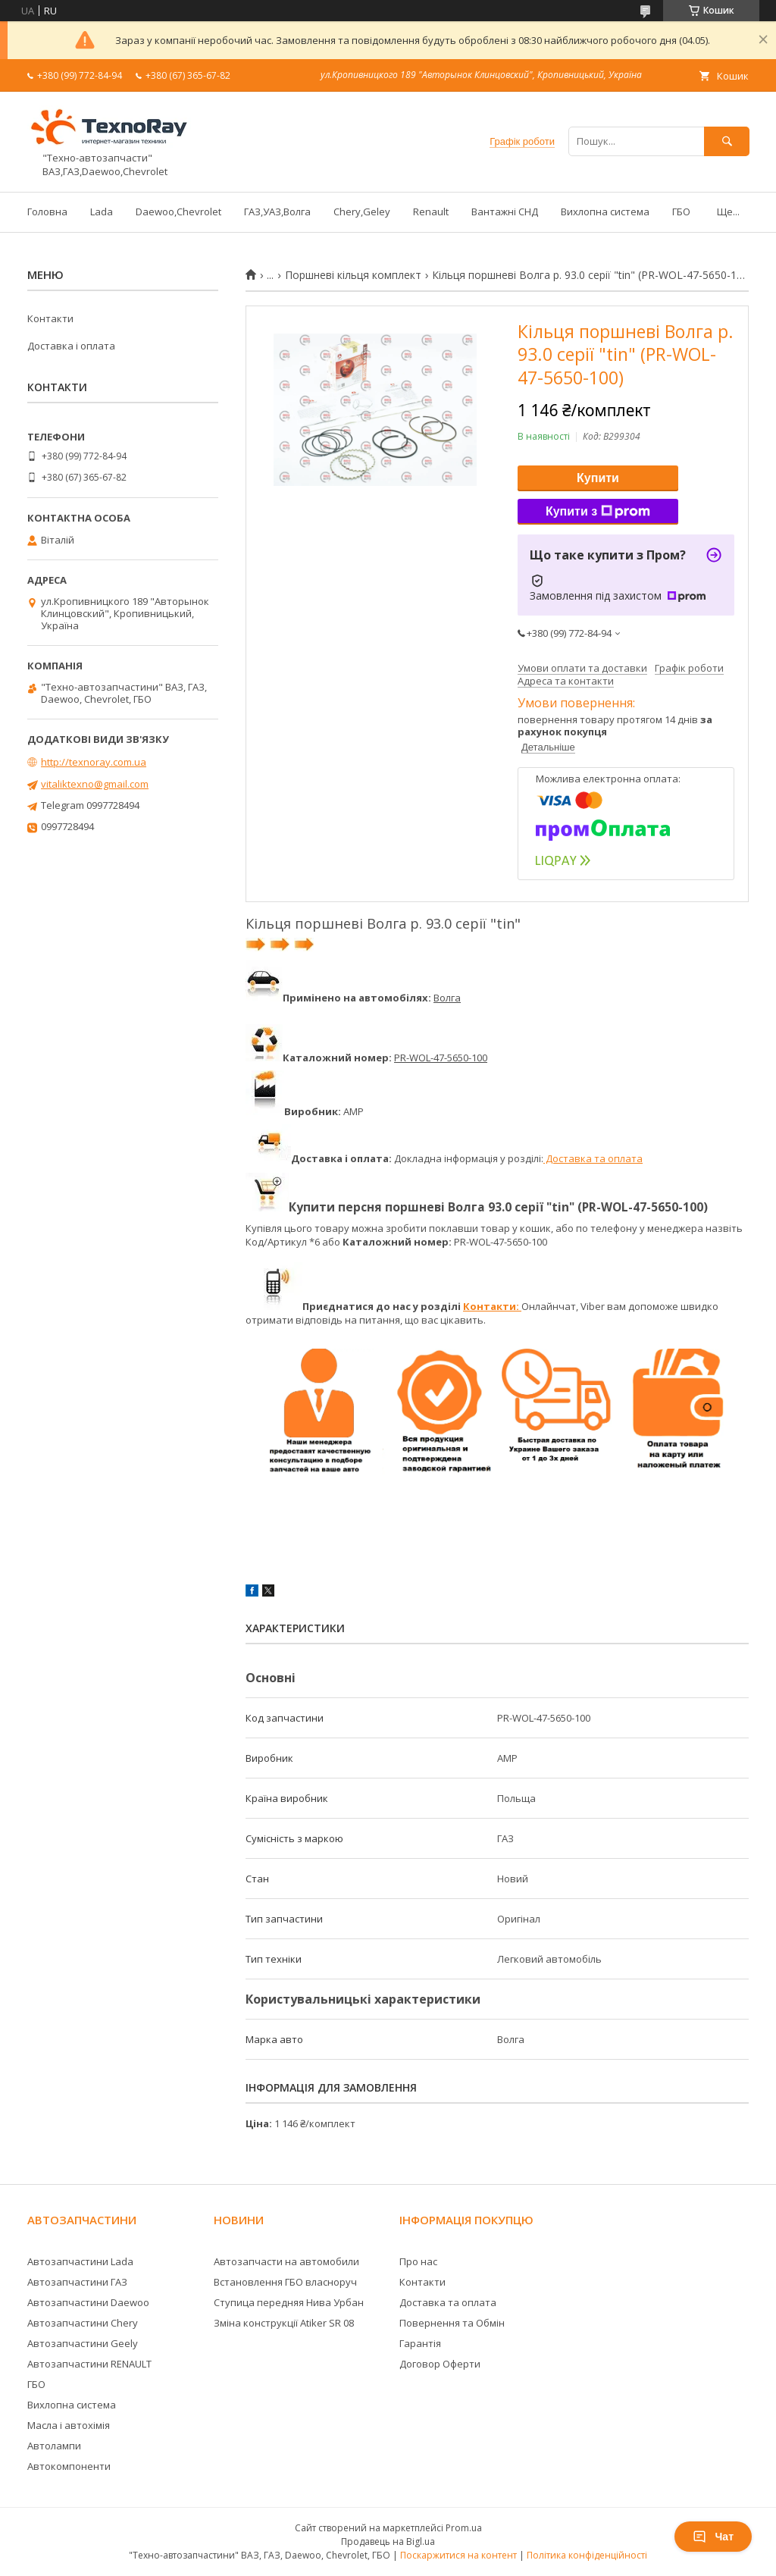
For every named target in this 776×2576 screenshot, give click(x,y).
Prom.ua (464, 2527)
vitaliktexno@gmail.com (95, 784)
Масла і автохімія (68, 2425)
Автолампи (54, 2445)
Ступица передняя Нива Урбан (289, 2302)
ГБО (681, 211)
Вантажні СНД (504, 211)
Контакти (50, 318)
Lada (101, 211)
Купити (598, 478)
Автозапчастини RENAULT (89, 2364)
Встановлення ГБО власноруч (285, 2282)
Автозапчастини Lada (80, 2261)
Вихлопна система (605, 211)
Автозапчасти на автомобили (286, 2261)
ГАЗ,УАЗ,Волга (277, 211)
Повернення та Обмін (452, 2323)
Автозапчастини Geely (82, 2343)
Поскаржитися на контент (458, 2555)
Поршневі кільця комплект (353, 275)
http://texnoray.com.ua (93, 762)
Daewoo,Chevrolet (178, 211)
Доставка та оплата (593, 1158)
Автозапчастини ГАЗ (77, 2282)
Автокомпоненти (69, 2466)
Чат (713, 2536)
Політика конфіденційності (587, 2555)
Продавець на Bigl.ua (388, 2541)
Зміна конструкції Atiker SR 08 (284, 2323)
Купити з (598, 512)
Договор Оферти (439, 2364)
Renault (431, 211)
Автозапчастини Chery (82, 2323)
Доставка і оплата (71, 346)
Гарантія (420, 2343)
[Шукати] (726, 141)
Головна (47, 211)
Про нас (418, 2261)
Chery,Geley (361, 211)
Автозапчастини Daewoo (88, 2302)
